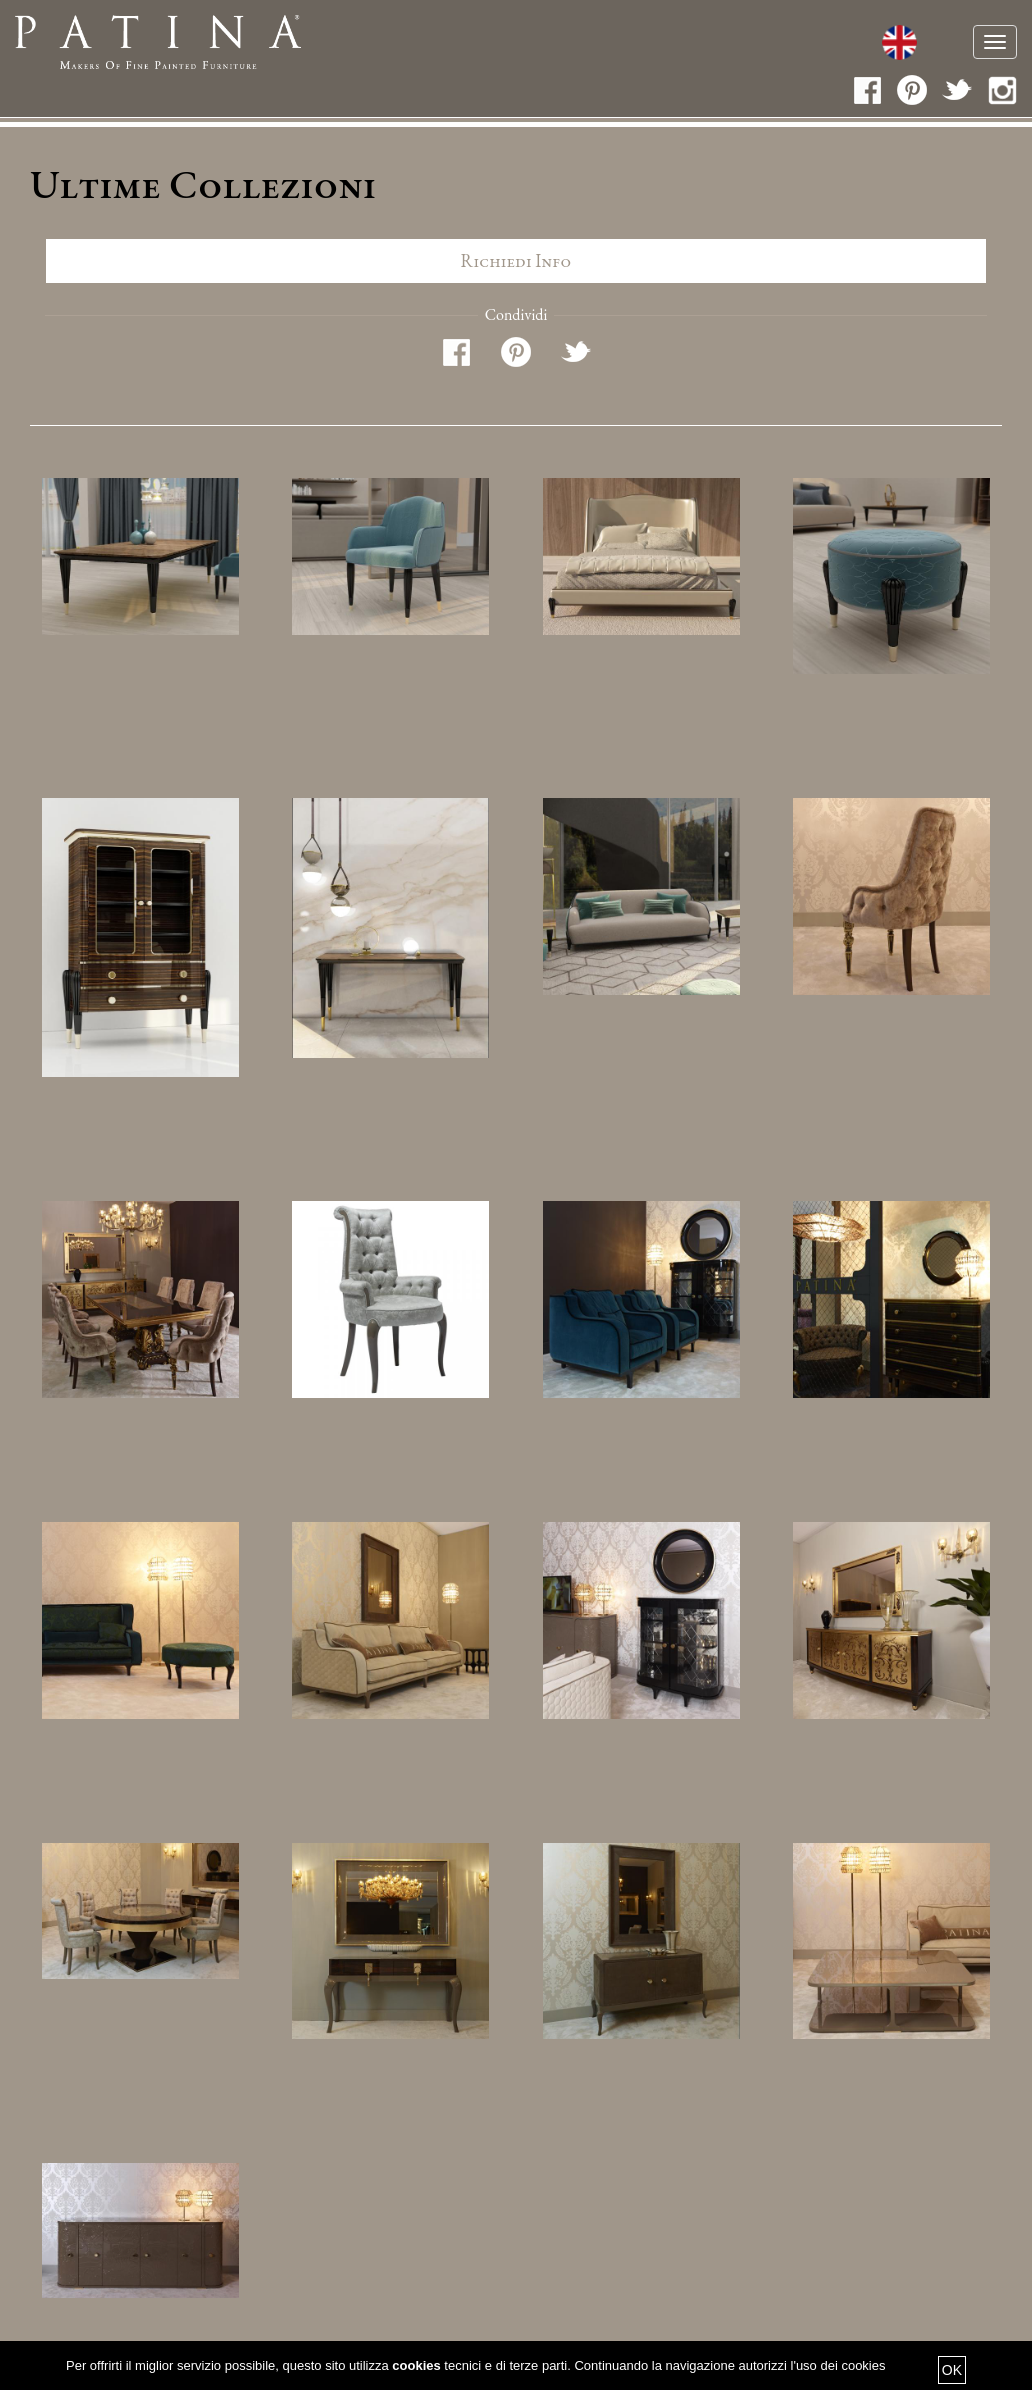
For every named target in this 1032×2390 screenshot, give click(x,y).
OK (952, 2370)
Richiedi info (516, 260)
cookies (416, 2365)
